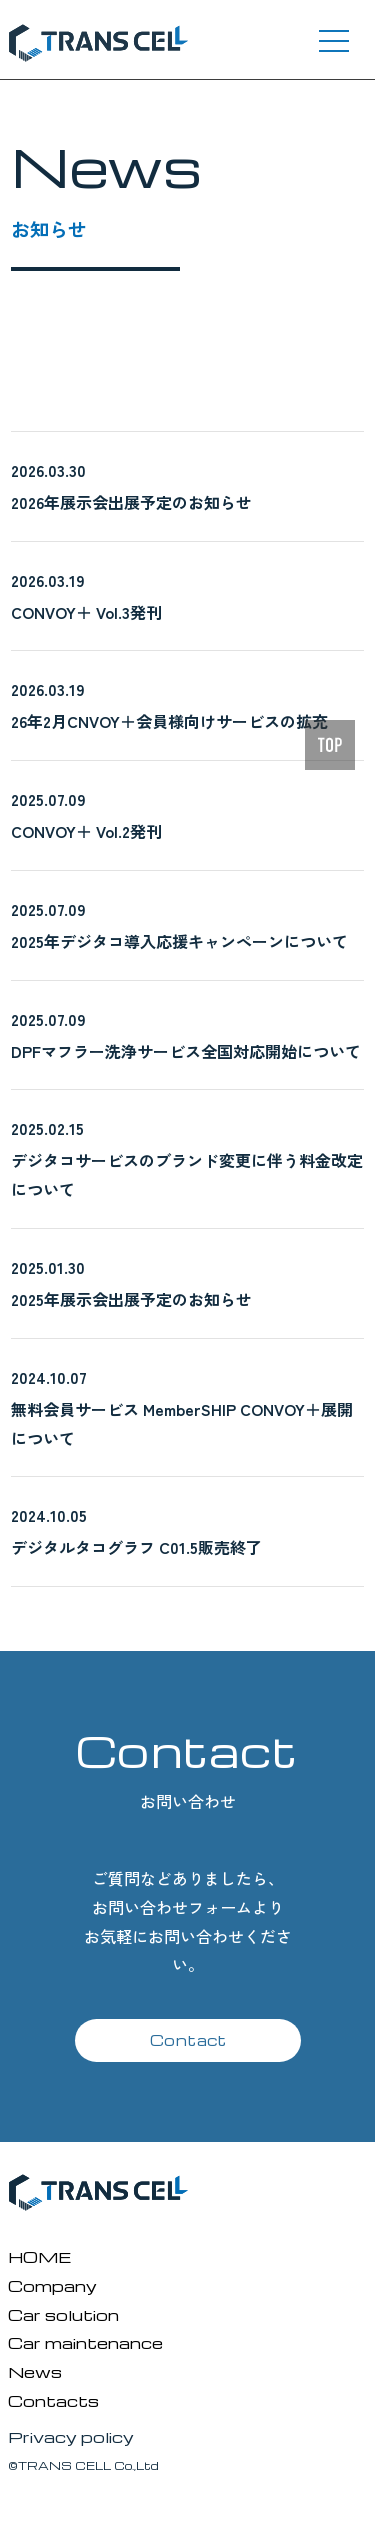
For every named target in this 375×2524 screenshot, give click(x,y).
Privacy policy (71, 2436)
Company (52, 2285)
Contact (188, 2040)
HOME (39, 2256)
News (35, 2371)
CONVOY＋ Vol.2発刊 (86, 831)
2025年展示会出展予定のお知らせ (131, 1299)
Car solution (63, 2314)
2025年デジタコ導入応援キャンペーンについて (179, 941)
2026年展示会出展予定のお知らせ (131, 502)
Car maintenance (85, 2342)
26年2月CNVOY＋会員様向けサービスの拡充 (169, 721)
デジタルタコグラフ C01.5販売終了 (136, 1547)
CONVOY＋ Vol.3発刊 (86, 612)
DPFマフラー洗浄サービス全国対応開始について (186, 1051)
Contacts (53, 2400)
